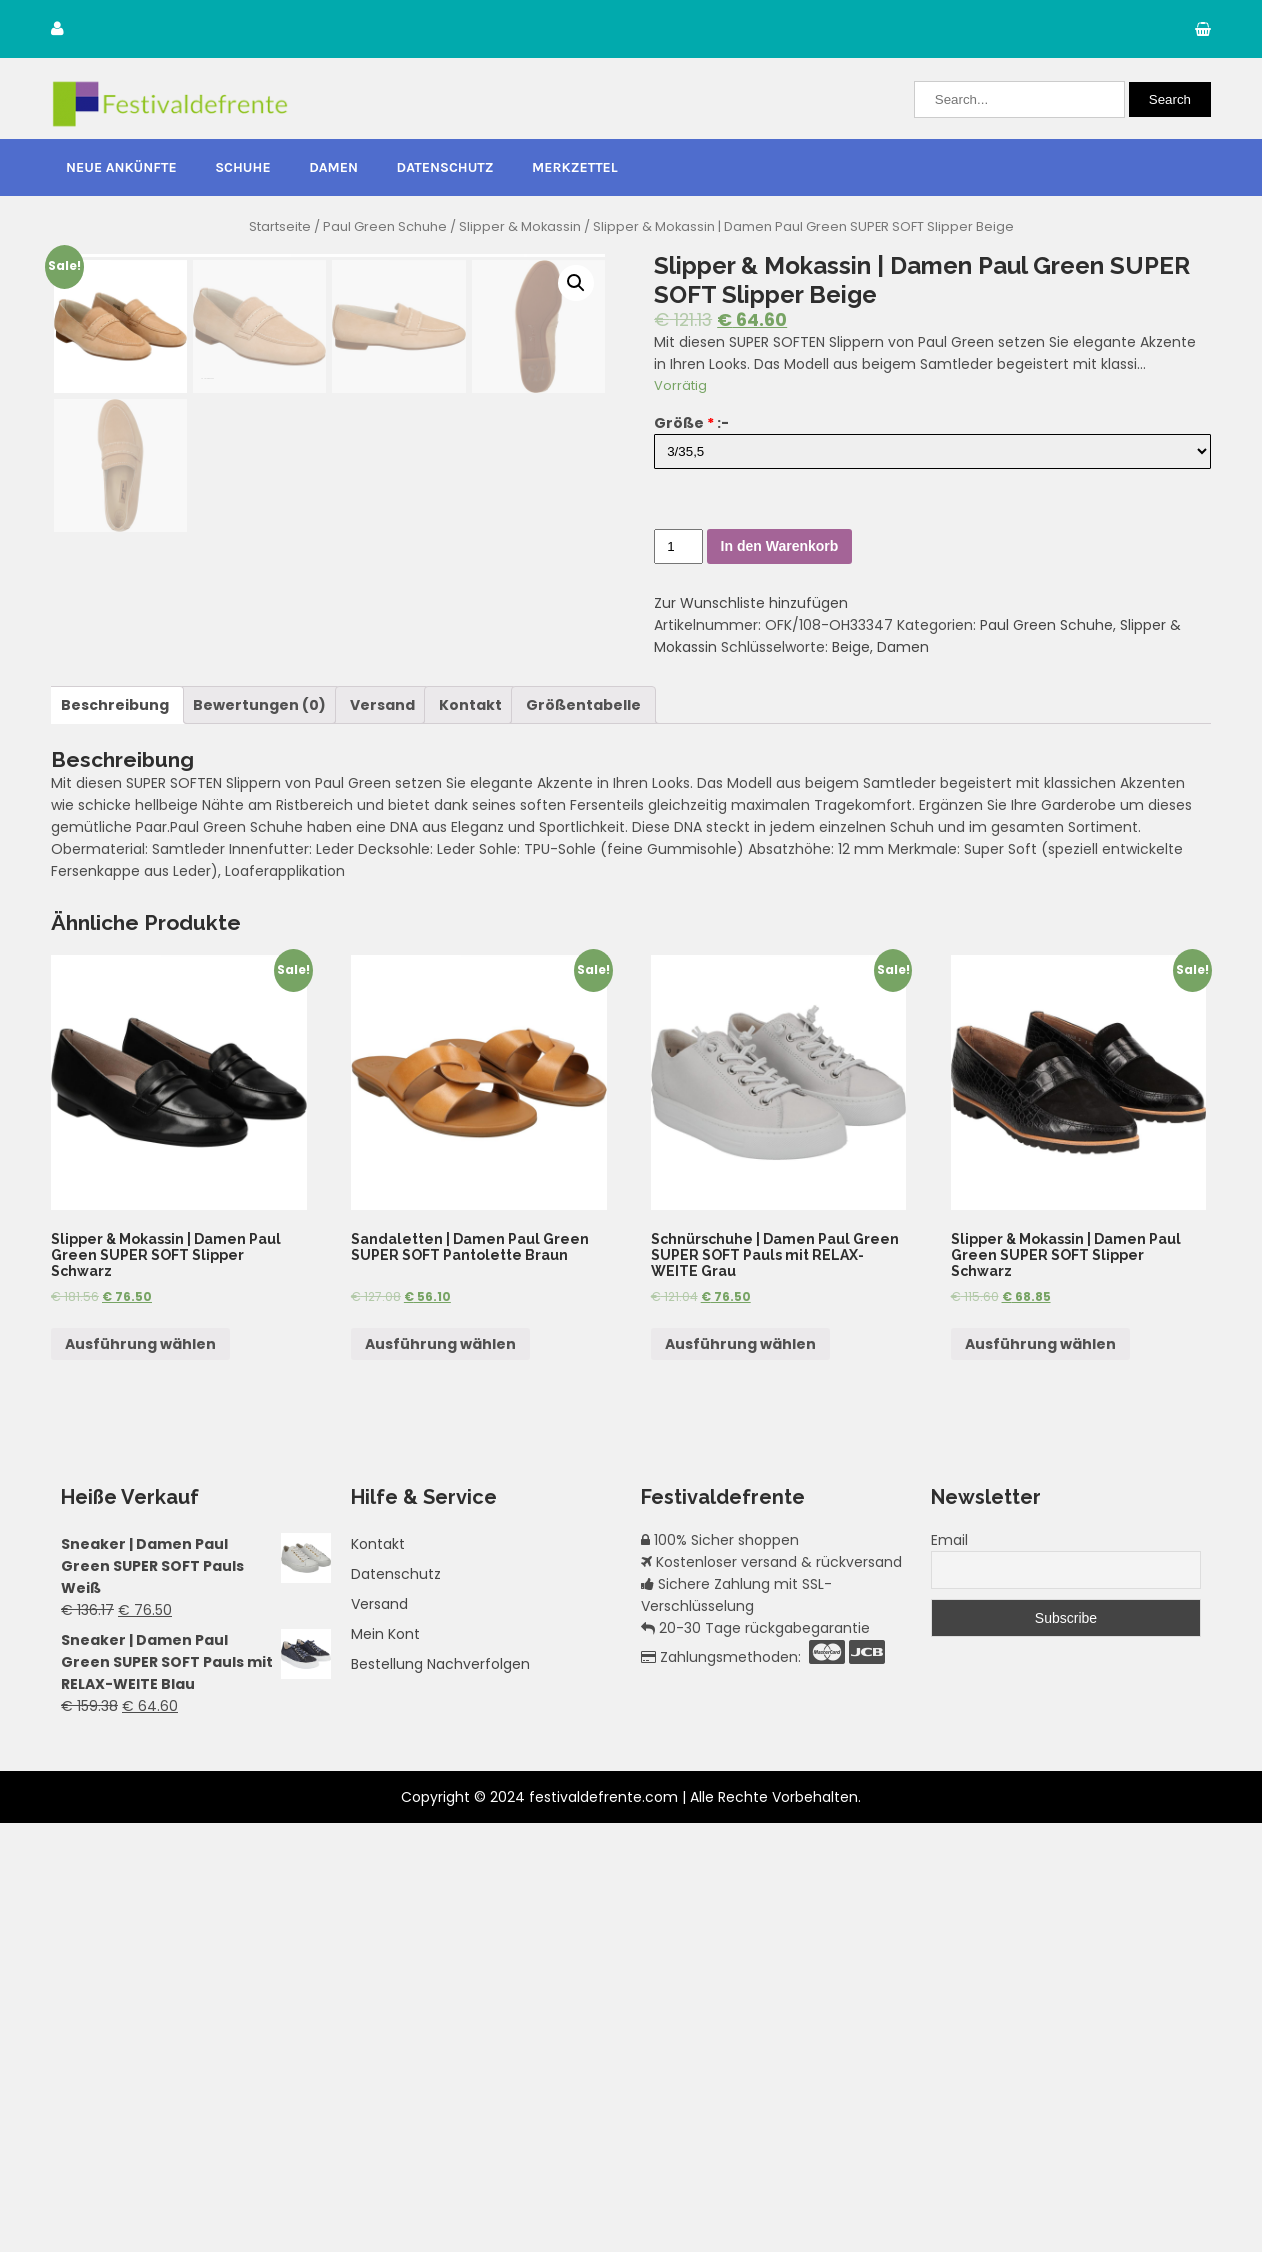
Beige (851, 647)
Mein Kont (385, 2063)
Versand (382, 1133)
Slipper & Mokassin (520, 226)
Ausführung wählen (140, 1772)
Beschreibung (115, 1133)
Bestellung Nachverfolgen (440, 2093)
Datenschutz (445, 167)
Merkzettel (575, 167)
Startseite (280, 226)
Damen (333, 167)
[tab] (115, 1133)
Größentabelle (583, 1133)
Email (949, 1969)
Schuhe (242, 167)
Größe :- (691, 423)
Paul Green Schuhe (385, 226)
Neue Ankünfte (121, 167)
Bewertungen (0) (259, 1133)
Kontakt (470, 1133)
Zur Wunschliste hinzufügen (751, 603)
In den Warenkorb (780, 546)
